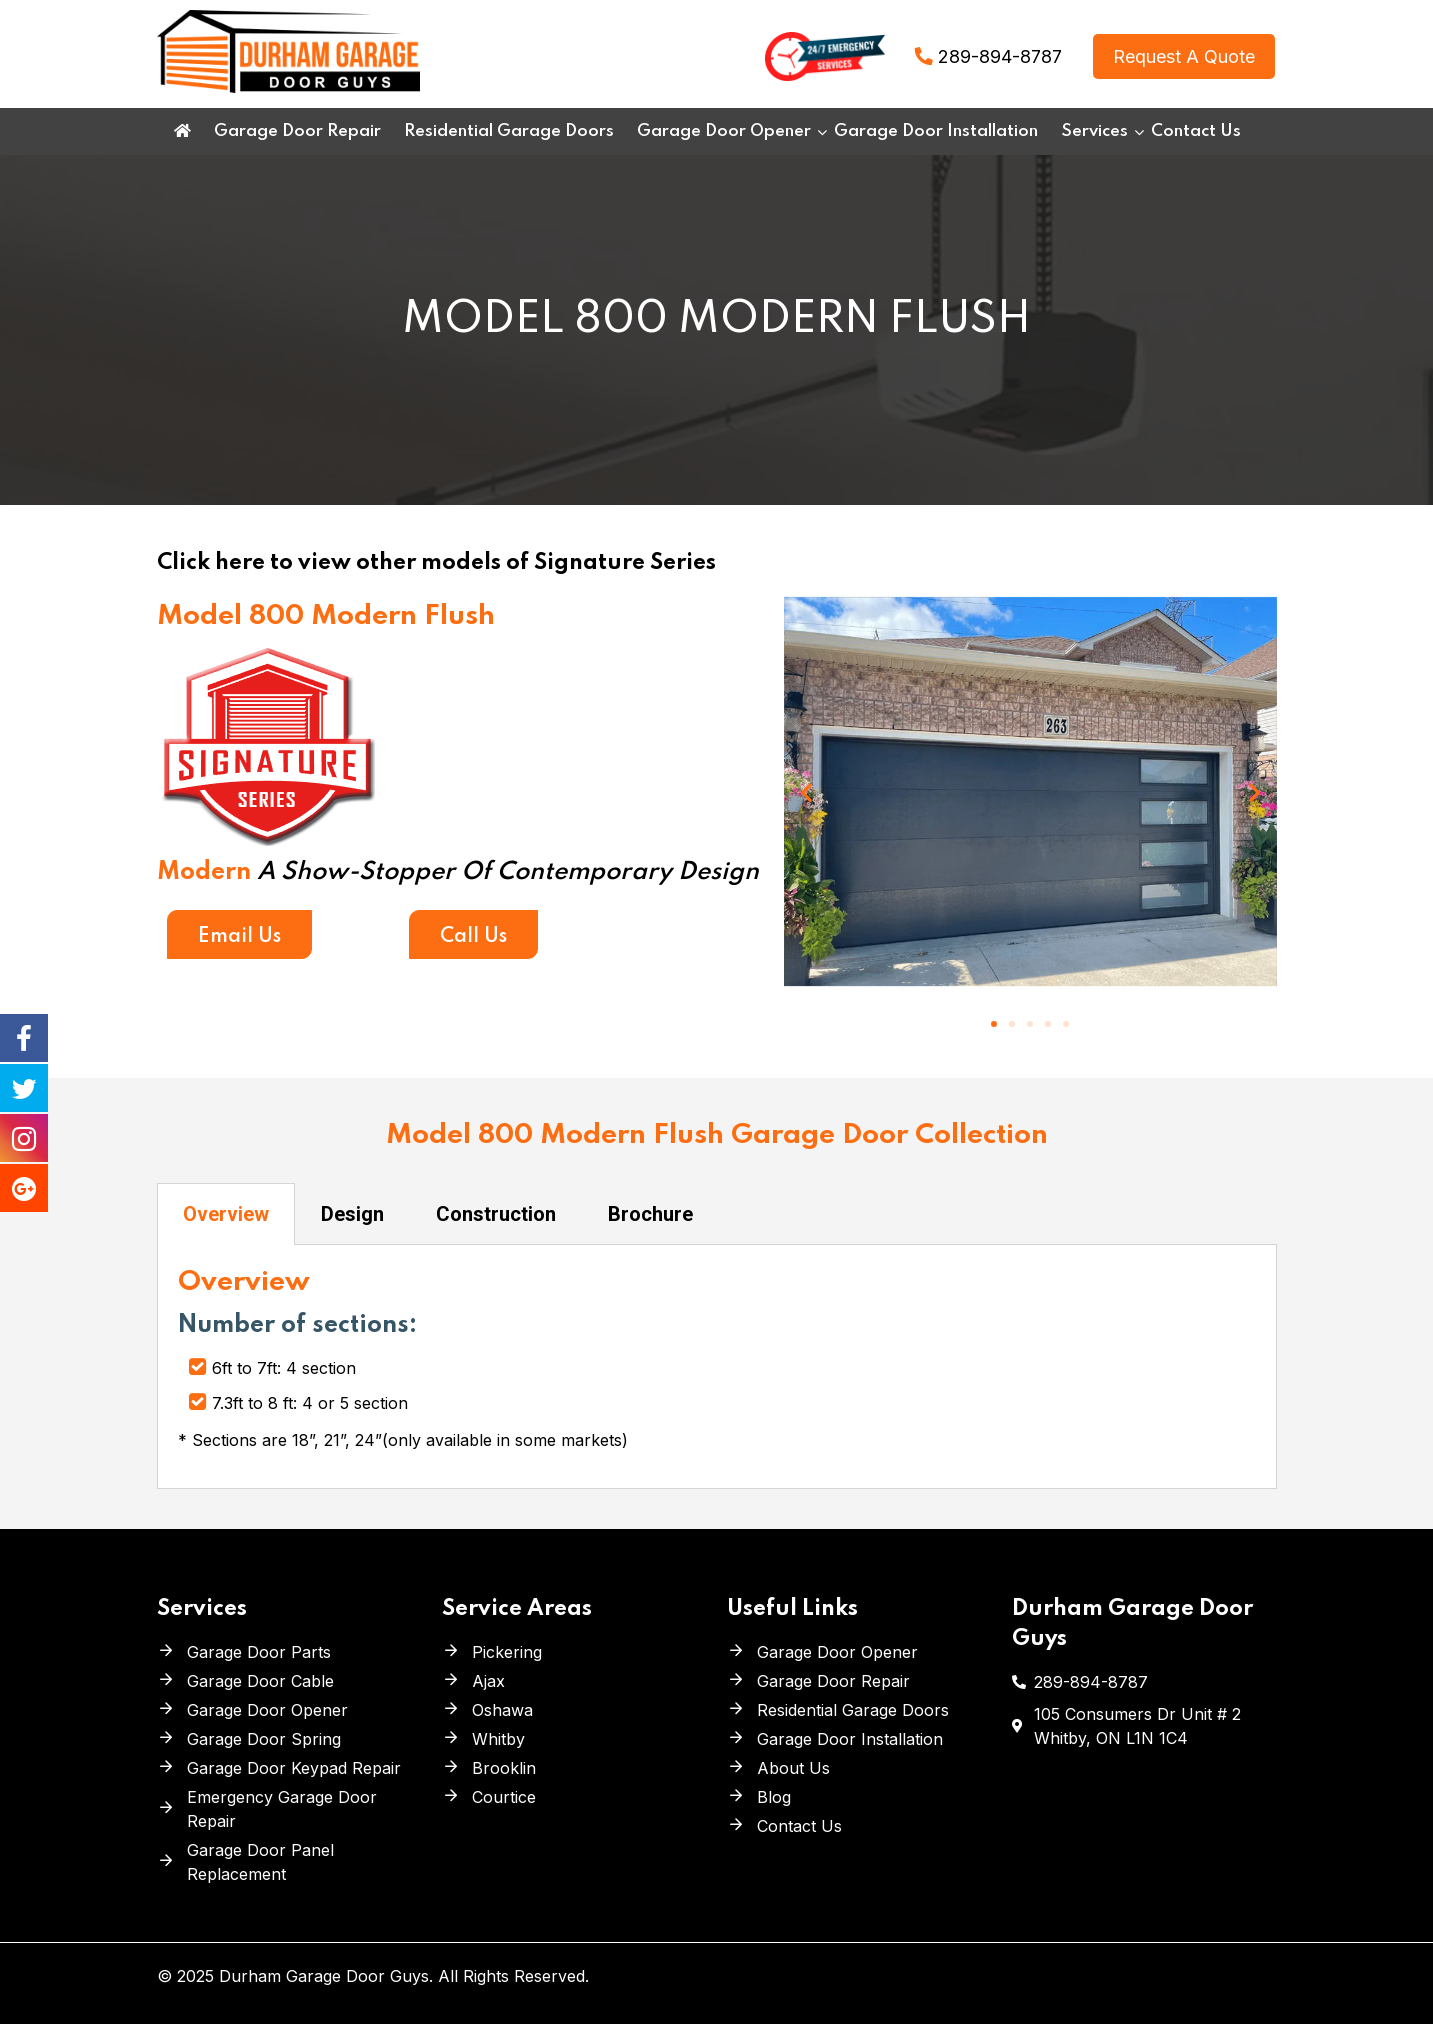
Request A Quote (1184, 56)
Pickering (507, 1652)
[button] (994, 1024)
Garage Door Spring (264, 1739)
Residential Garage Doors (853, 1710)
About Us (793, 1768)
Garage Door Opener (267, 1710)
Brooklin (504, 1768)
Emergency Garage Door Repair (282, 1809)
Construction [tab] (496, 1214)
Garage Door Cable (260, 1681)
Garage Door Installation (850, 1739)
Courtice (504, 1797)
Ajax (488, 1681)
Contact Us (799, 1826)
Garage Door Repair (833, 1681)
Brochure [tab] (650, 1214)
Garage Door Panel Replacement (260, 1862)
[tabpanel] (717, 1367)
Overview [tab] (226, 1214)
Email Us (239, 937)
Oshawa (502, 1710)
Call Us (473, 937)
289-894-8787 (1000, 56)
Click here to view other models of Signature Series (436, 563)
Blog (774, 1797)
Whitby (498, 1739)
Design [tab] (352, 1214)
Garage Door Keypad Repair (294, 1768)
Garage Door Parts (259, 1652)
